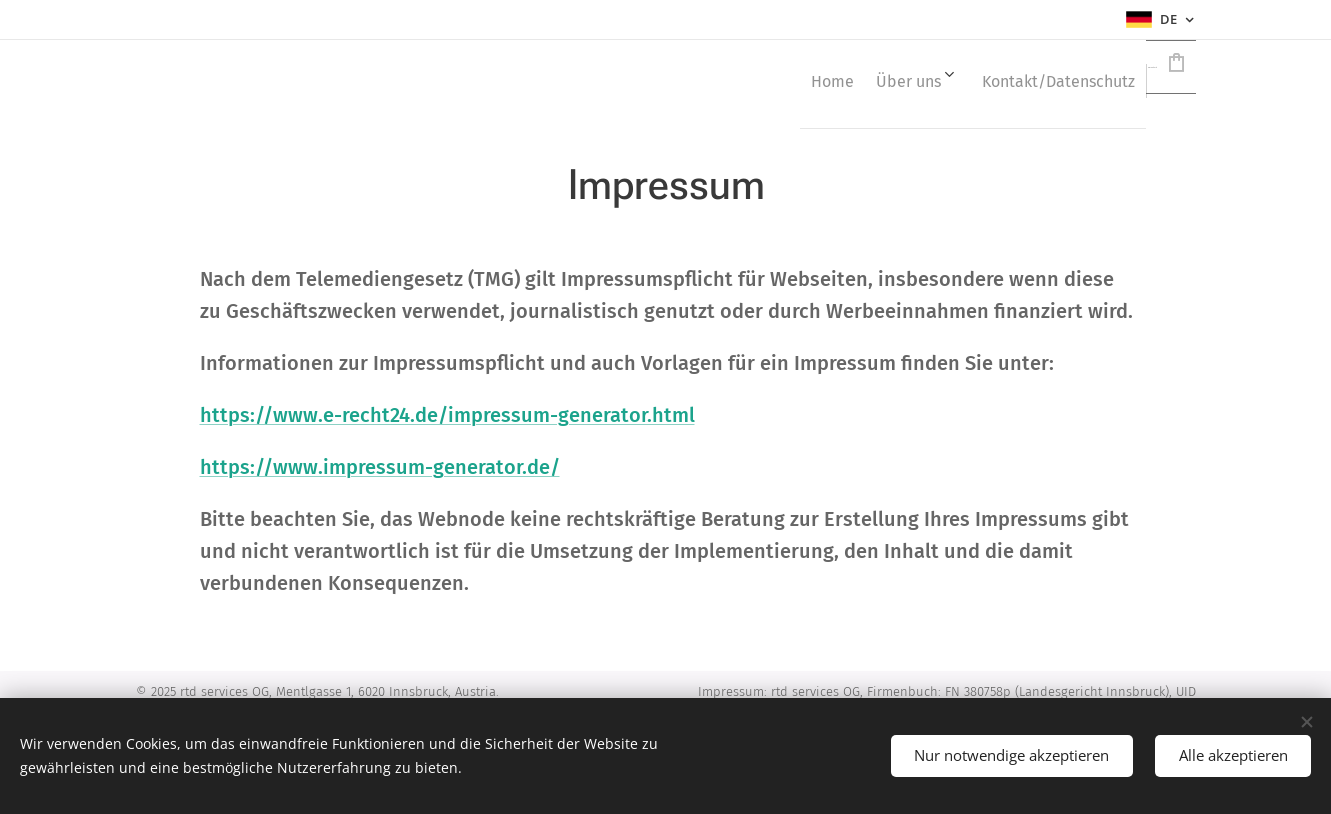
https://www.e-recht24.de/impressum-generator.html (446, 415)
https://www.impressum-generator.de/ (379, 467)
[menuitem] (716, 81)
